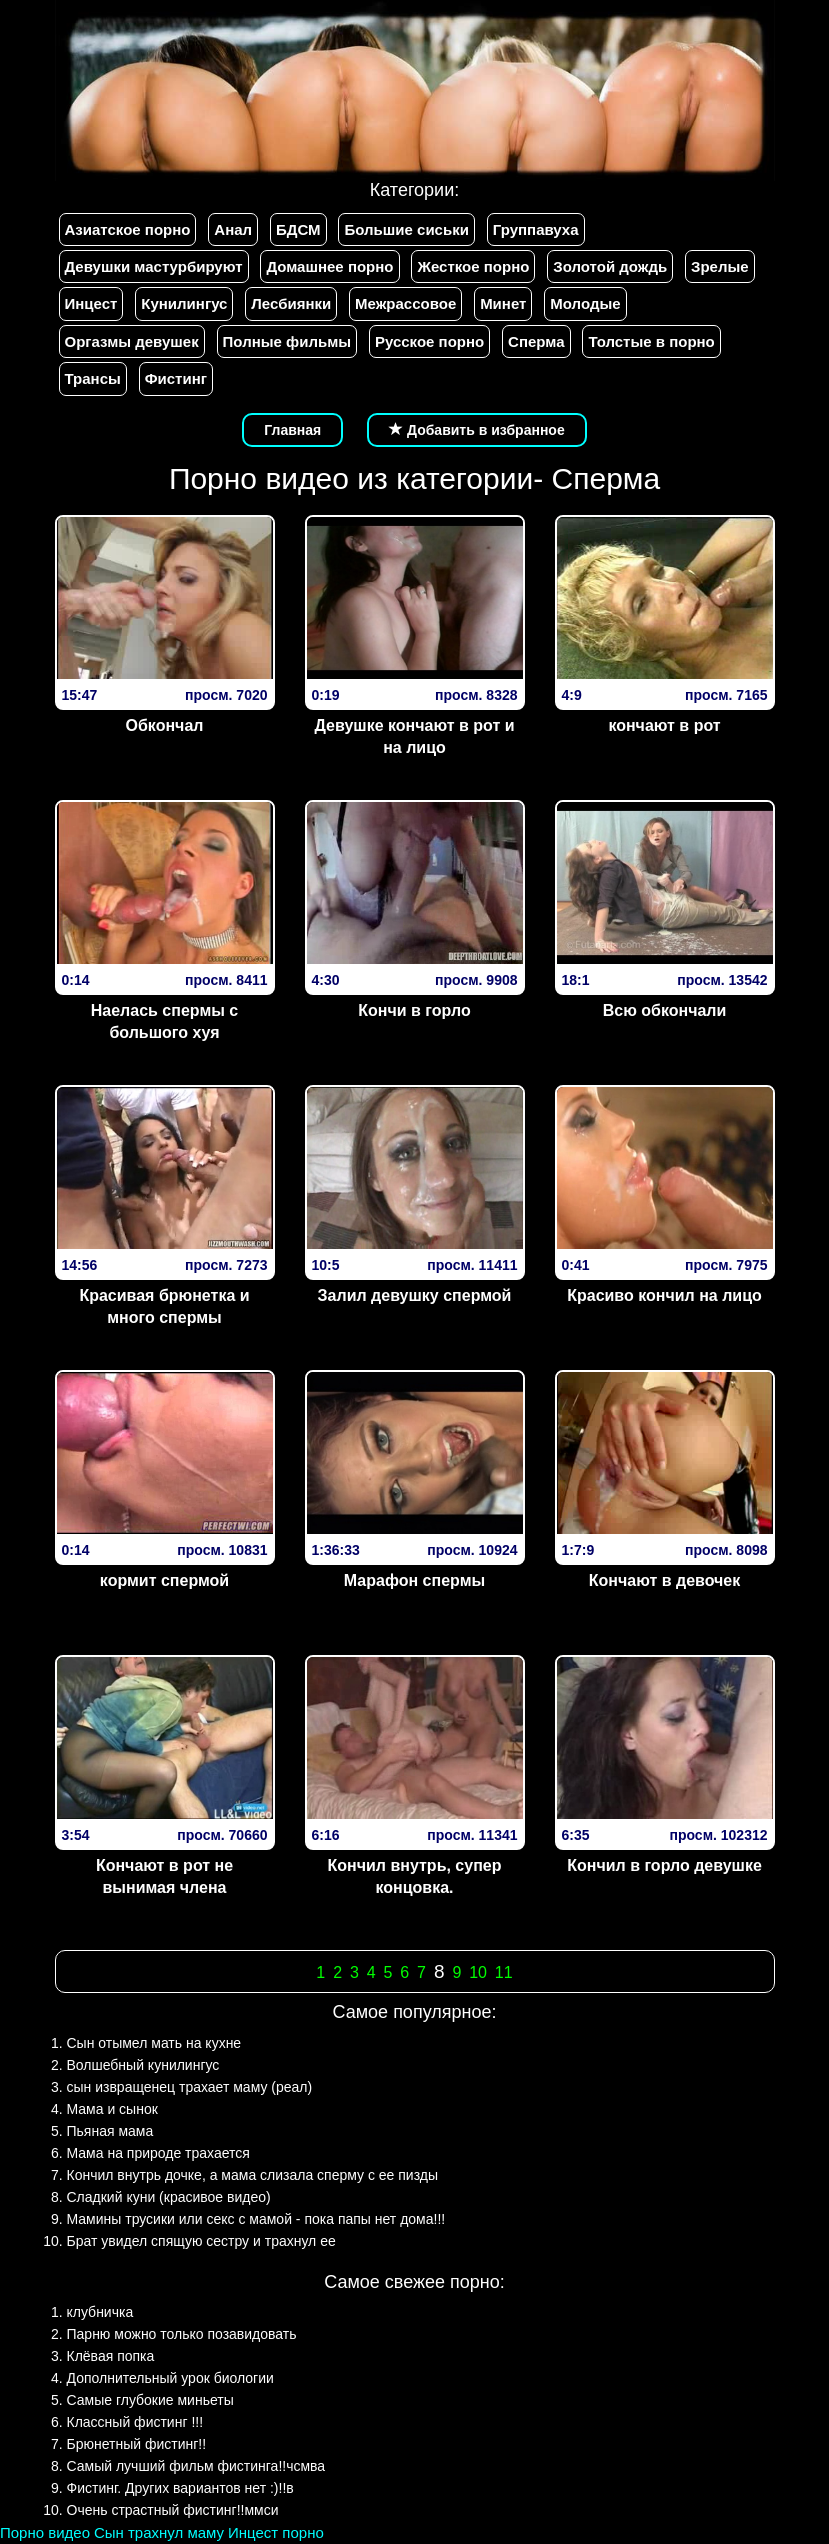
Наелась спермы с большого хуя (164, 1022)
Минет (503, 303)
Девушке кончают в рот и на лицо (414, 737)
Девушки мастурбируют (154, 266)
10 (478, 1972)
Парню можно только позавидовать (182, 2334)
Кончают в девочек (664, 1580)
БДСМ (298, 229)
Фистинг (176, 378)
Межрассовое (405, 303)
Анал (233, 229)
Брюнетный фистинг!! (137, 2444)
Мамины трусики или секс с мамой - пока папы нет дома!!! (256, 2219)
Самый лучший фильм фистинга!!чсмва (196, 2466)
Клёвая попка (111, 2356)
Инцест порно (276, 2532)
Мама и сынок (112, 2109)
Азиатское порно (128, 229)
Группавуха (536, 229)
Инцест (91, 303)
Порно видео (45, 2532)
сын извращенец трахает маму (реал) (190, 2087)
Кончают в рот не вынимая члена (164, 1877)
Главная (292, 430)
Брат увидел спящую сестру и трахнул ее (201, 2241)
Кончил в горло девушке (664, 1865)
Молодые (585, 303)
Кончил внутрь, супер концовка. (415, 1877)
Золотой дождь (610, 266)
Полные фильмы (287, 341)
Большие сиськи (406, 229)
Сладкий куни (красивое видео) (169, 2197)
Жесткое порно (473, 266)
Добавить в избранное (477, 430)
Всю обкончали (665, 1010)
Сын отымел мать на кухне (154, 2043)
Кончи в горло (414, 1010)
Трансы (93, 378)
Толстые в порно (651, 341)
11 (504, 1972)
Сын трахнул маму (159, 2532)
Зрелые (720, 266)
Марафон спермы (414, 1580)
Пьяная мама (110, 2131)
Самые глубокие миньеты (150, 2400)
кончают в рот (664, 725)
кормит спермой (164, 1580)
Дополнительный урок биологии (170, 2378)
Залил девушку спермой (415, 1295)
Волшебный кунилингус (143, 2065)
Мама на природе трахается (158, 2153)
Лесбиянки (291, 303)
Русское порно (429, 341)
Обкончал (165, 725)
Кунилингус (184, 303)
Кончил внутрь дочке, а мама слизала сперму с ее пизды (253, 2175)
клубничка (100, 2312)
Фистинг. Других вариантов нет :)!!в (180, 2488)
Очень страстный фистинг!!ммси (173, 2510)
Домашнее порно (329, 266)
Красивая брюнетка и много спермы (164, 1307)
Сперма (536, 341)
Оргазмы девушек (132, 341)
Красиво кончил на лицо (664, 1295)
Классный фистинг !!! (135, 2422)
